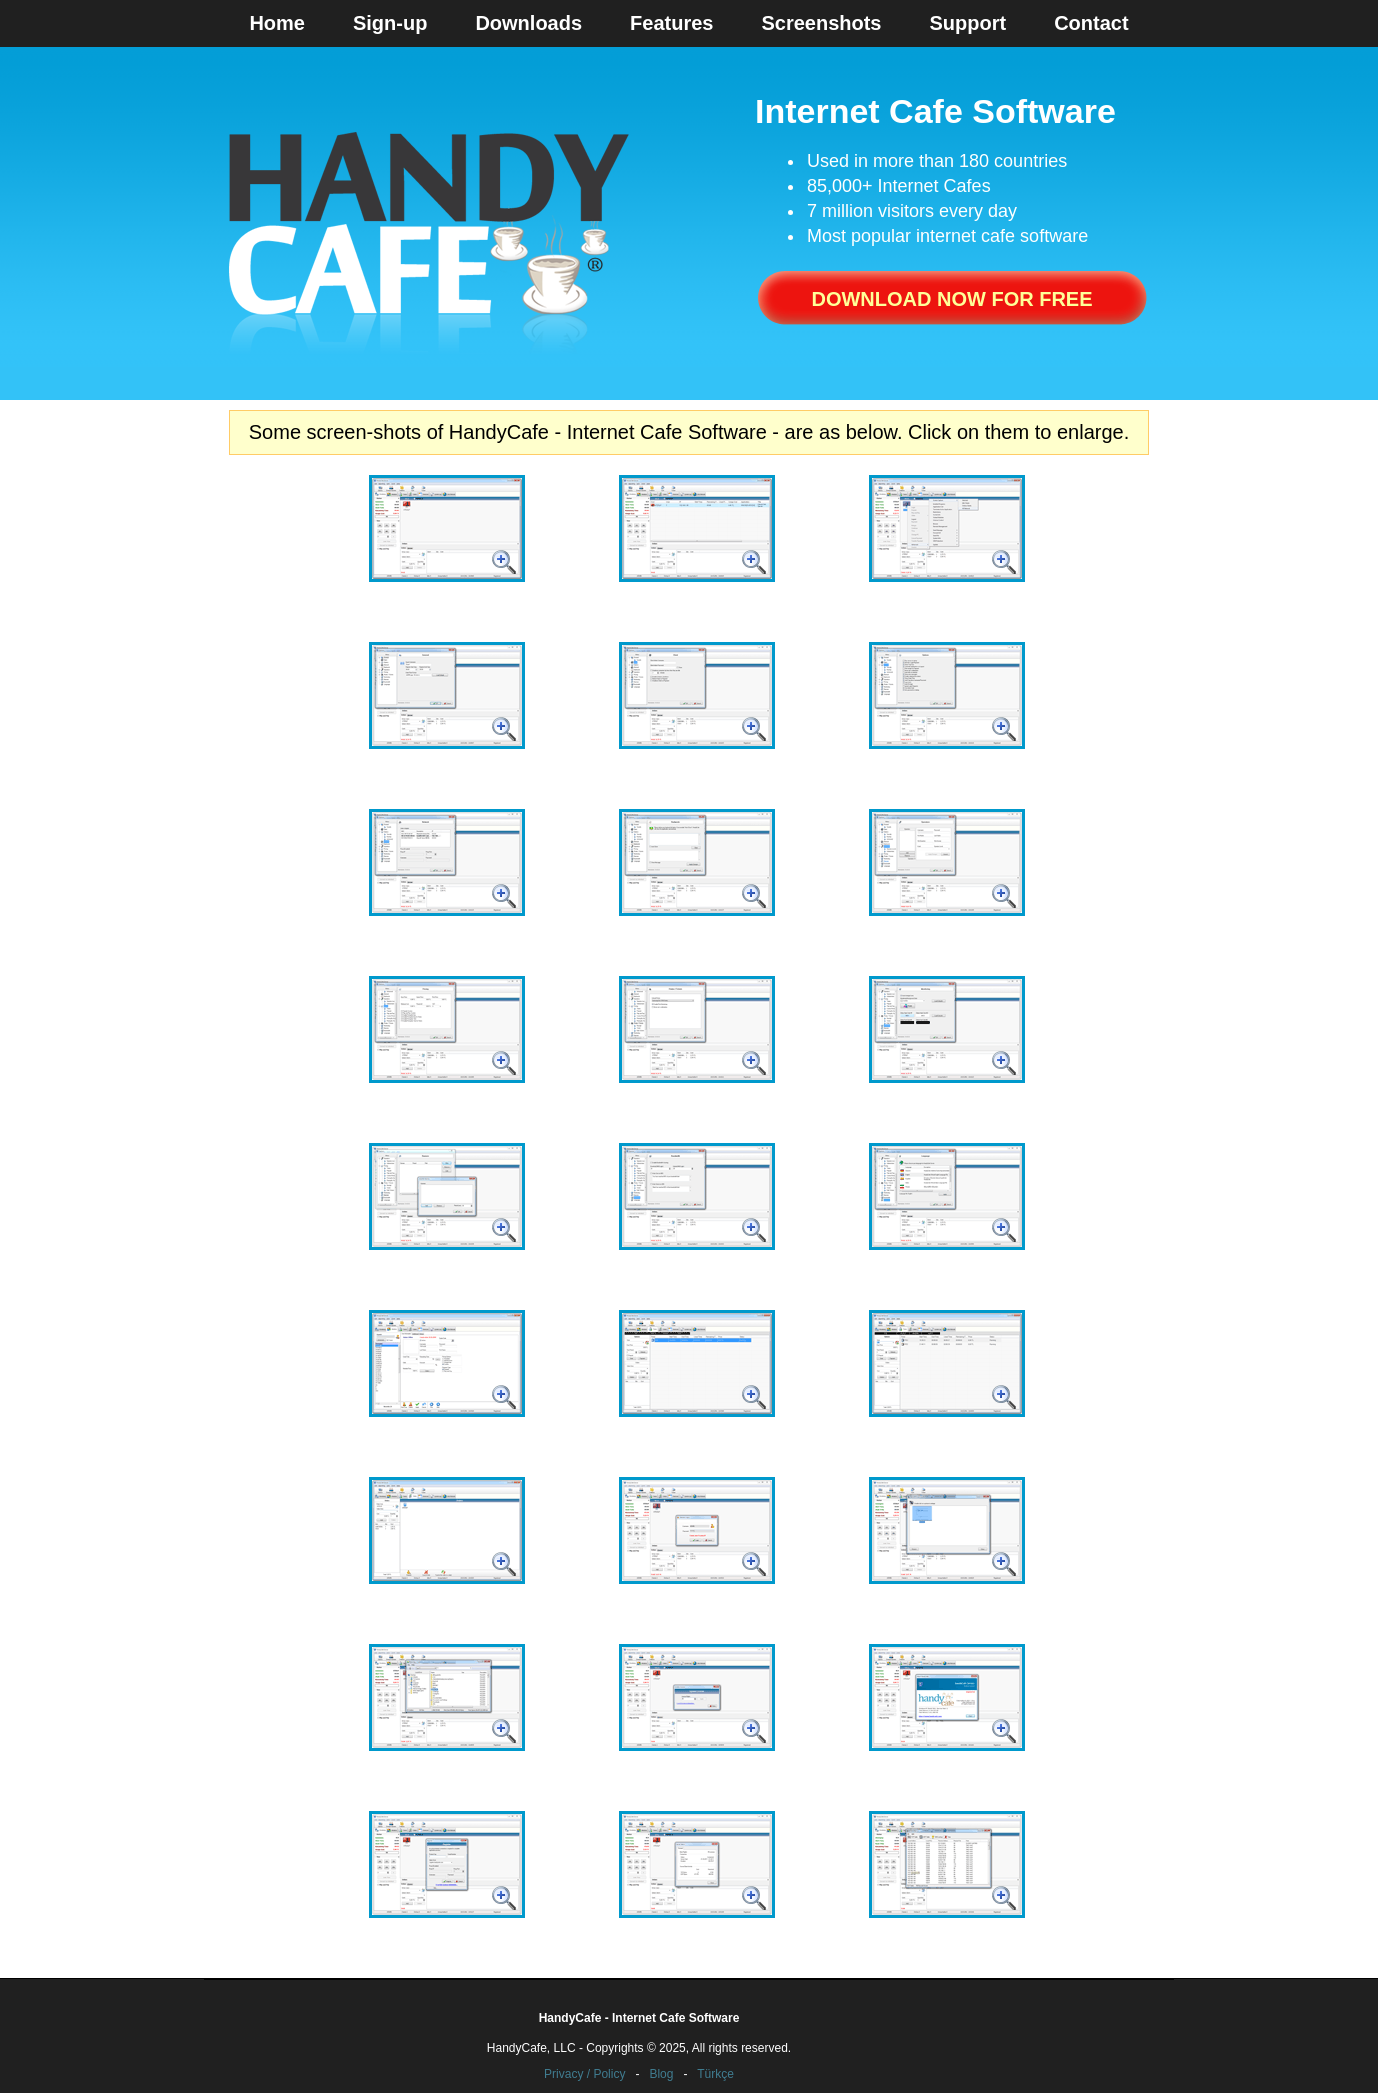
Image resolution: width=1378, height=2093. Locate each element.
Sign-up (390, 23)
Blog (661, 2074)
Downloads (528, 23)
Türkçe (715, 2074)
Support (968, 23)
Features (671, 23)
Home (277, 23)
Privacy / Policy (584, 2074)
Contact (1091, 23)
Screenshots (821, 23)
